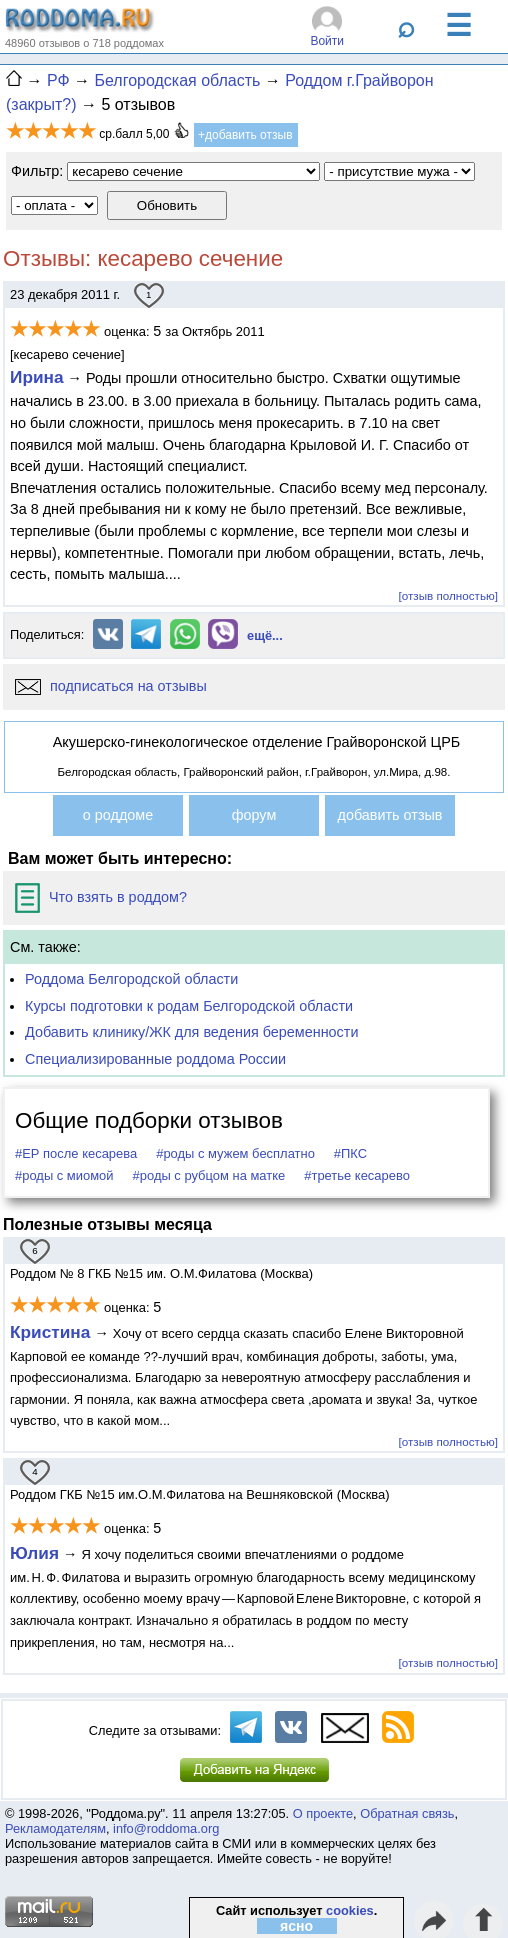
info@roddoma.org (166, 1828)
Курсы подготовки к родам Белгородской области (189, 1006)
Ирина (37, 377)
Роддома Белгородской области (131, 979)
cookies (350, 1910)
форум (254, 815)
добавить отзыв (390, 815)
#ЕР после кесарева (76, 1153)
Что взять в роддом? (101, 897)
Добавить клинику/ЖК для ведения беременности (191, 1032)
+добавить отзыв (245, 135)
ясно (296, 1926)
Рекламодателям (55, 1828)
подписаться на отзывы (111, 686)
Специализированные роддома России (155, 1059)
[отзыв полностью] (448, 595)
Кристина (50, 1332)
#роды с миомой (64, 1175)
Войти (327, 41)
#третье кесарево (357, 1175)
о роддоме (118, 815)
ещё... (265, 635)
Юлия (34, 1553)
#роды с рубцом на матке (209, 1175)
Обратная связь (407, 1813)
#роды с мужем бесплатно (235, 1153)
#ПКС (350, 1153)
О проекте (323, 1813)
